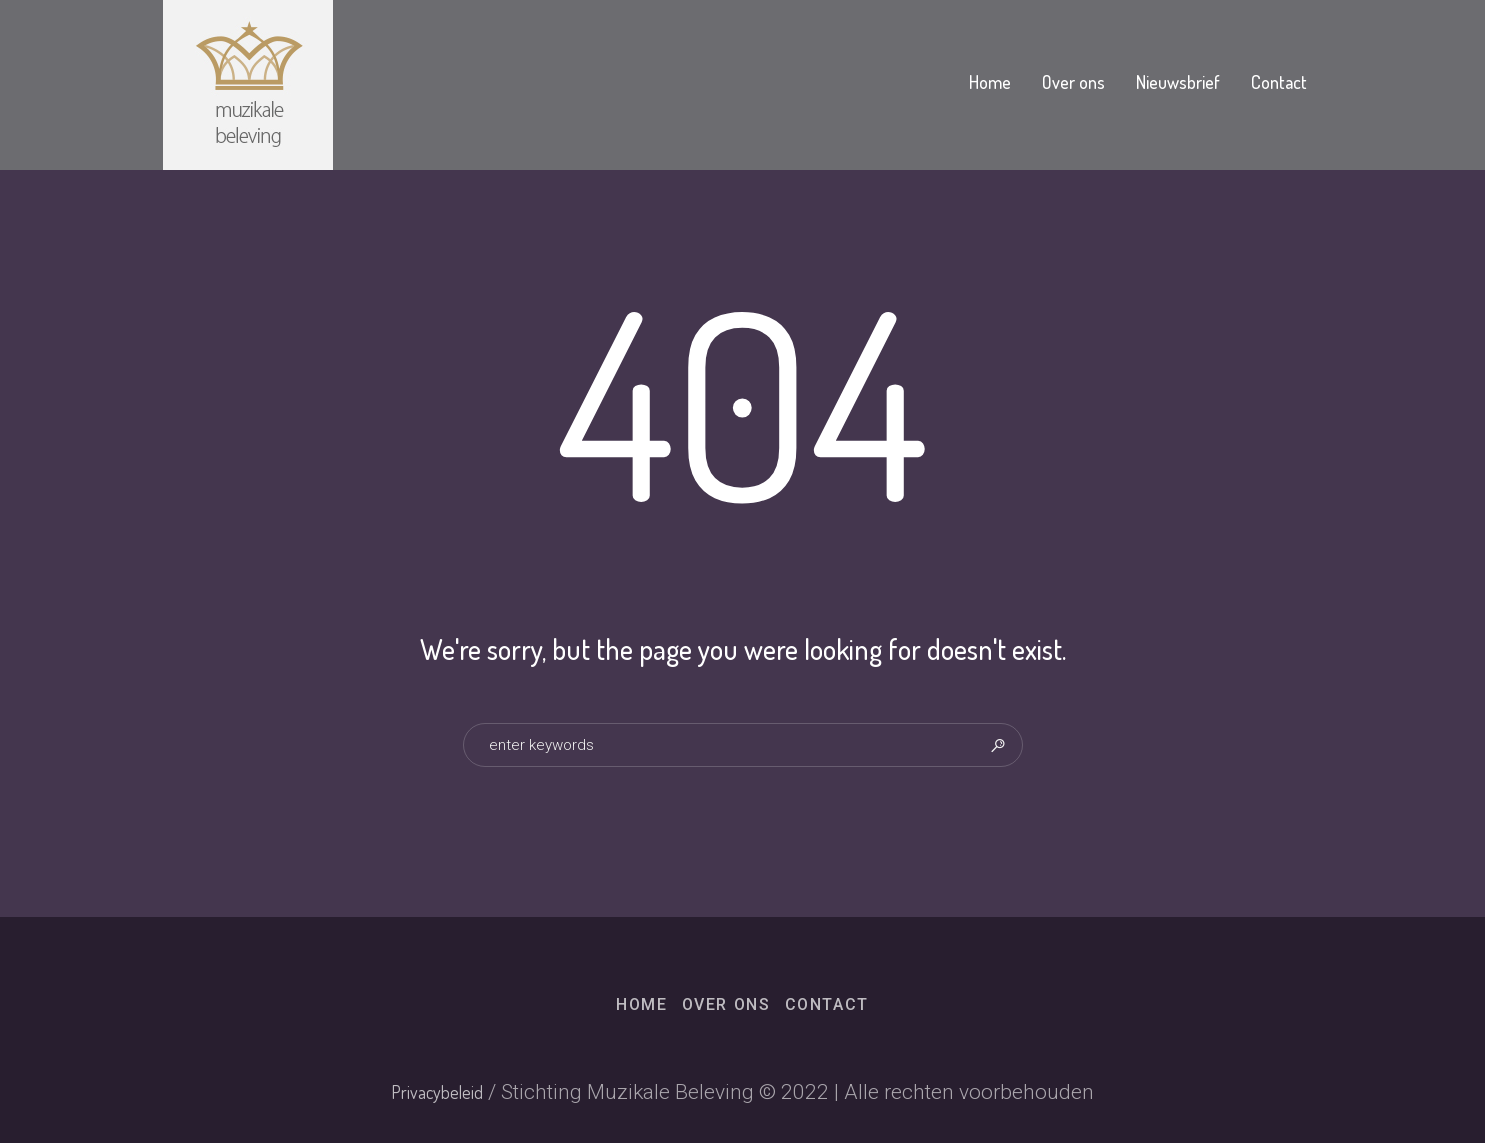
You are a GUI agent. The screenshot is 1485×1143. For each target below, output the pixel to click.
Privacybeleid (437, 1092)
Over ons (726, 1004)
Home (641, 1004)
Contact (827, 1004)
